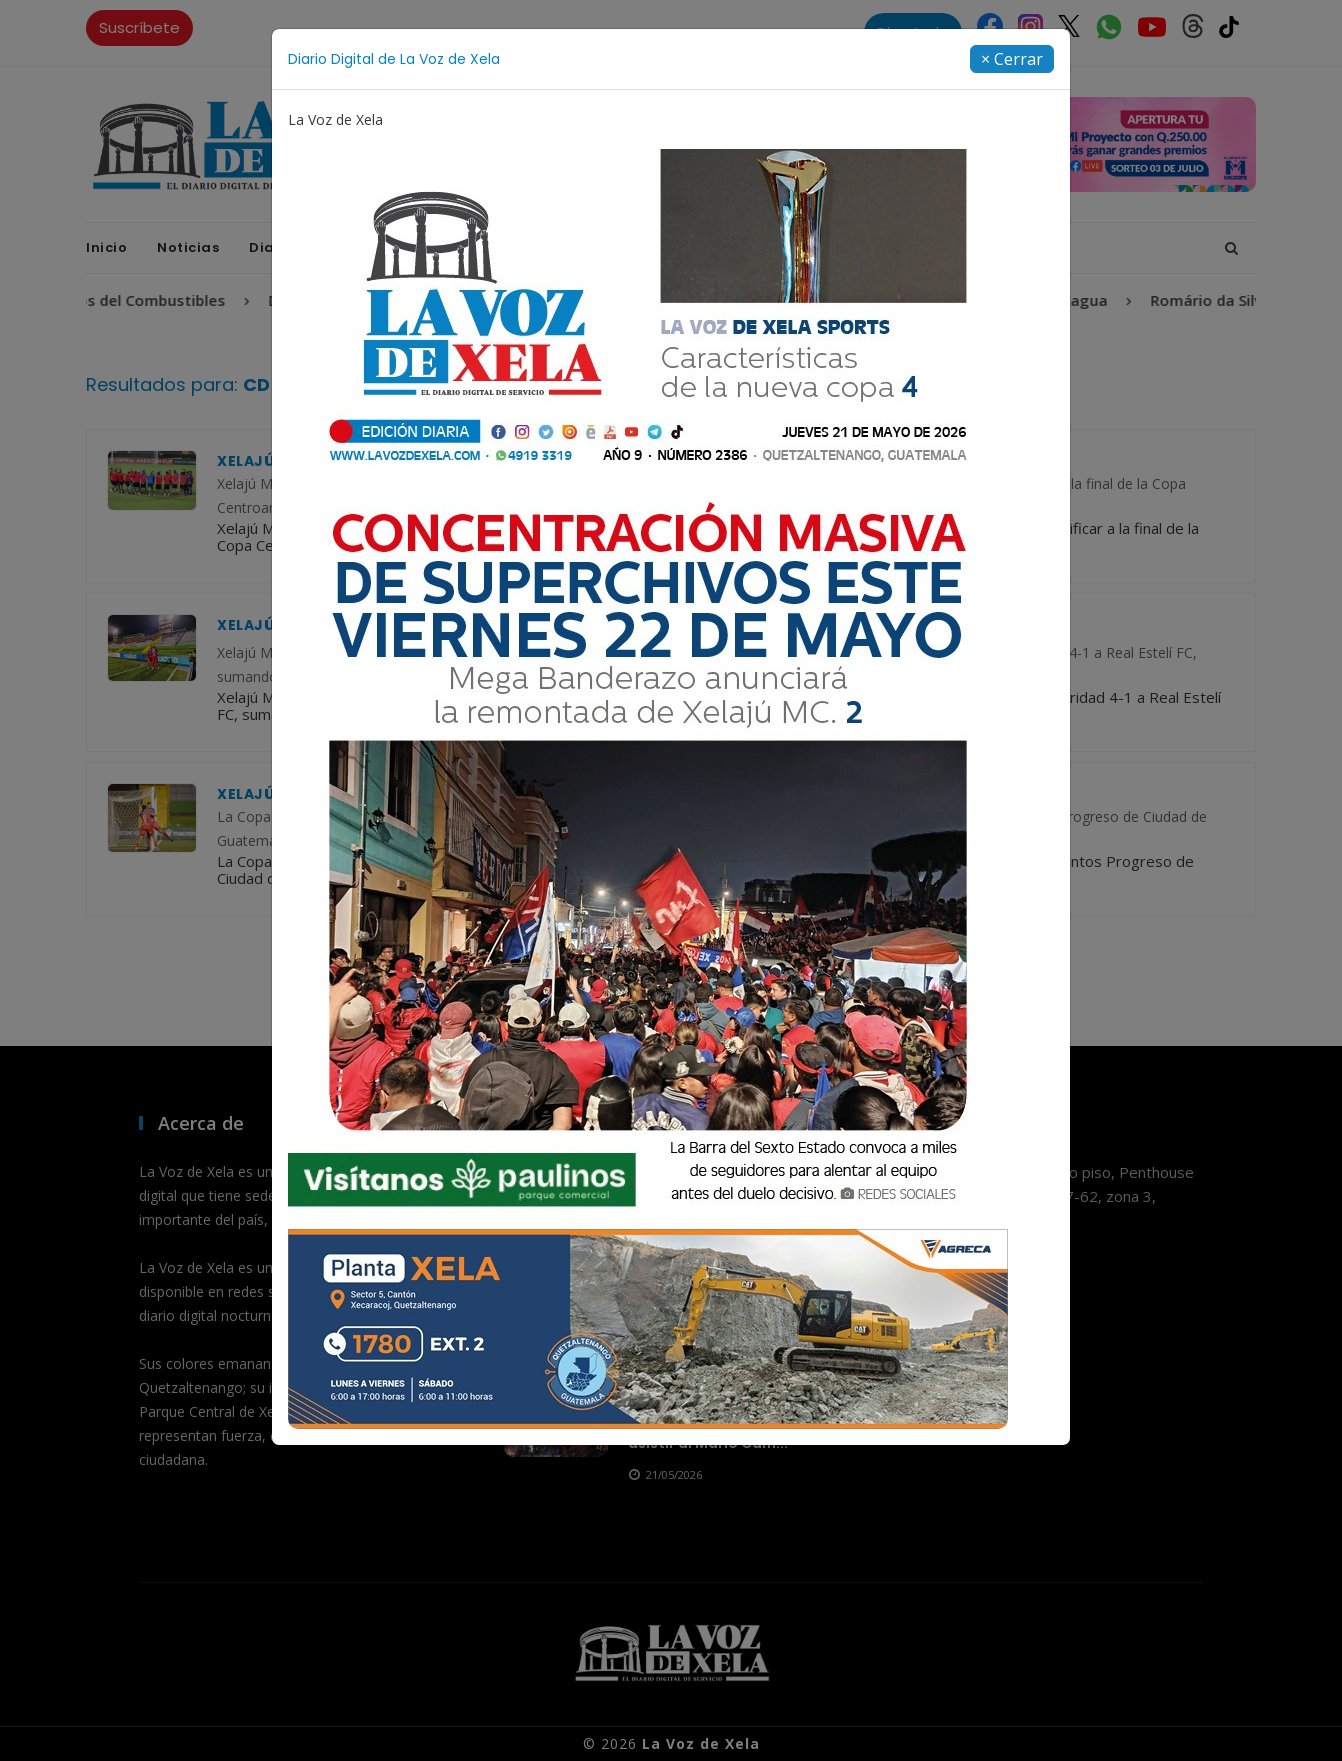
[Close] (1012, 59)
